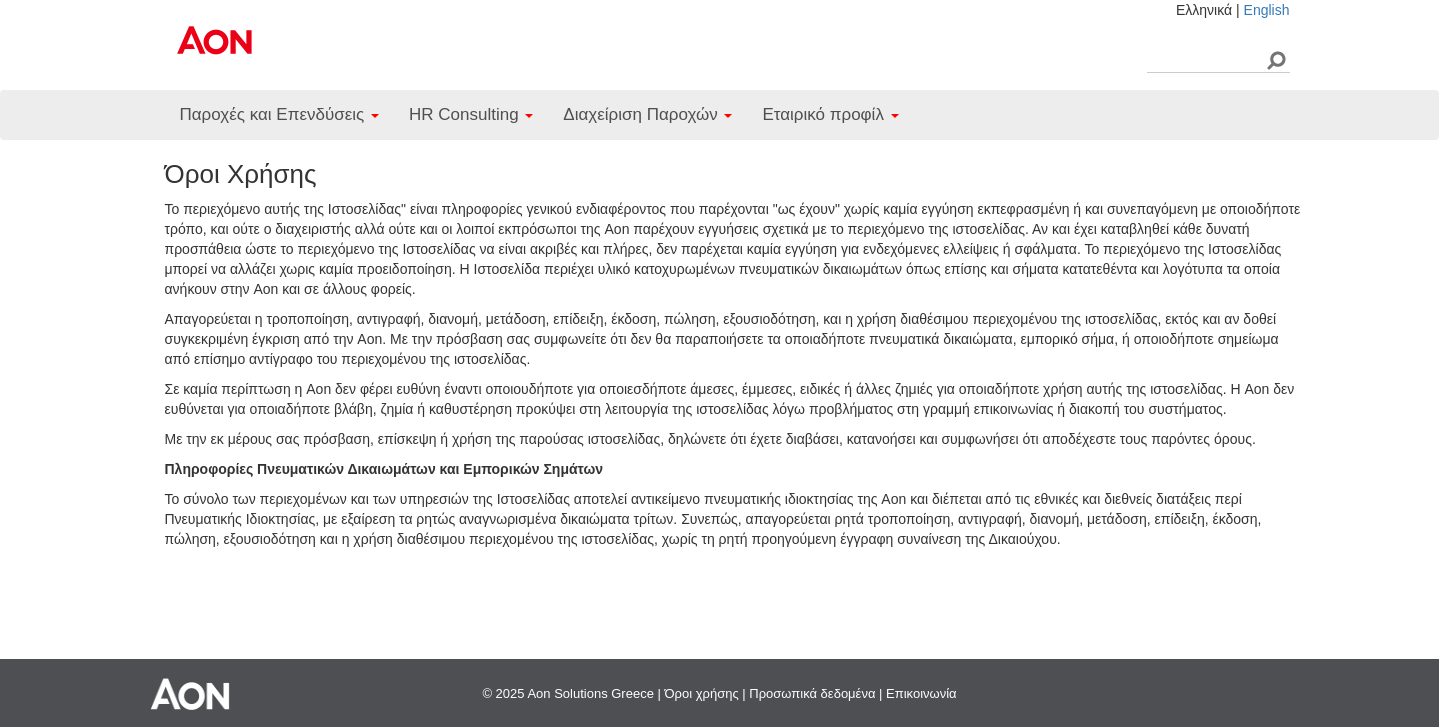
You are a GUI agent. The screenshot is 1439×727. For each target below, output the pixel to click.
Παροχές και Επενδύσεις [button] (279, 114)
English (1267, 10)
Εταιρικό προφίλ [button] (830, 114)
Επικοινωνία (921, 693)
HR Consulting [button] (471, 114)
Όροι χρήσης (702, 693)
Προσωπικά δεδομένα (812, 693)
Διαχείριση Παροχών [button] (647, 114)
